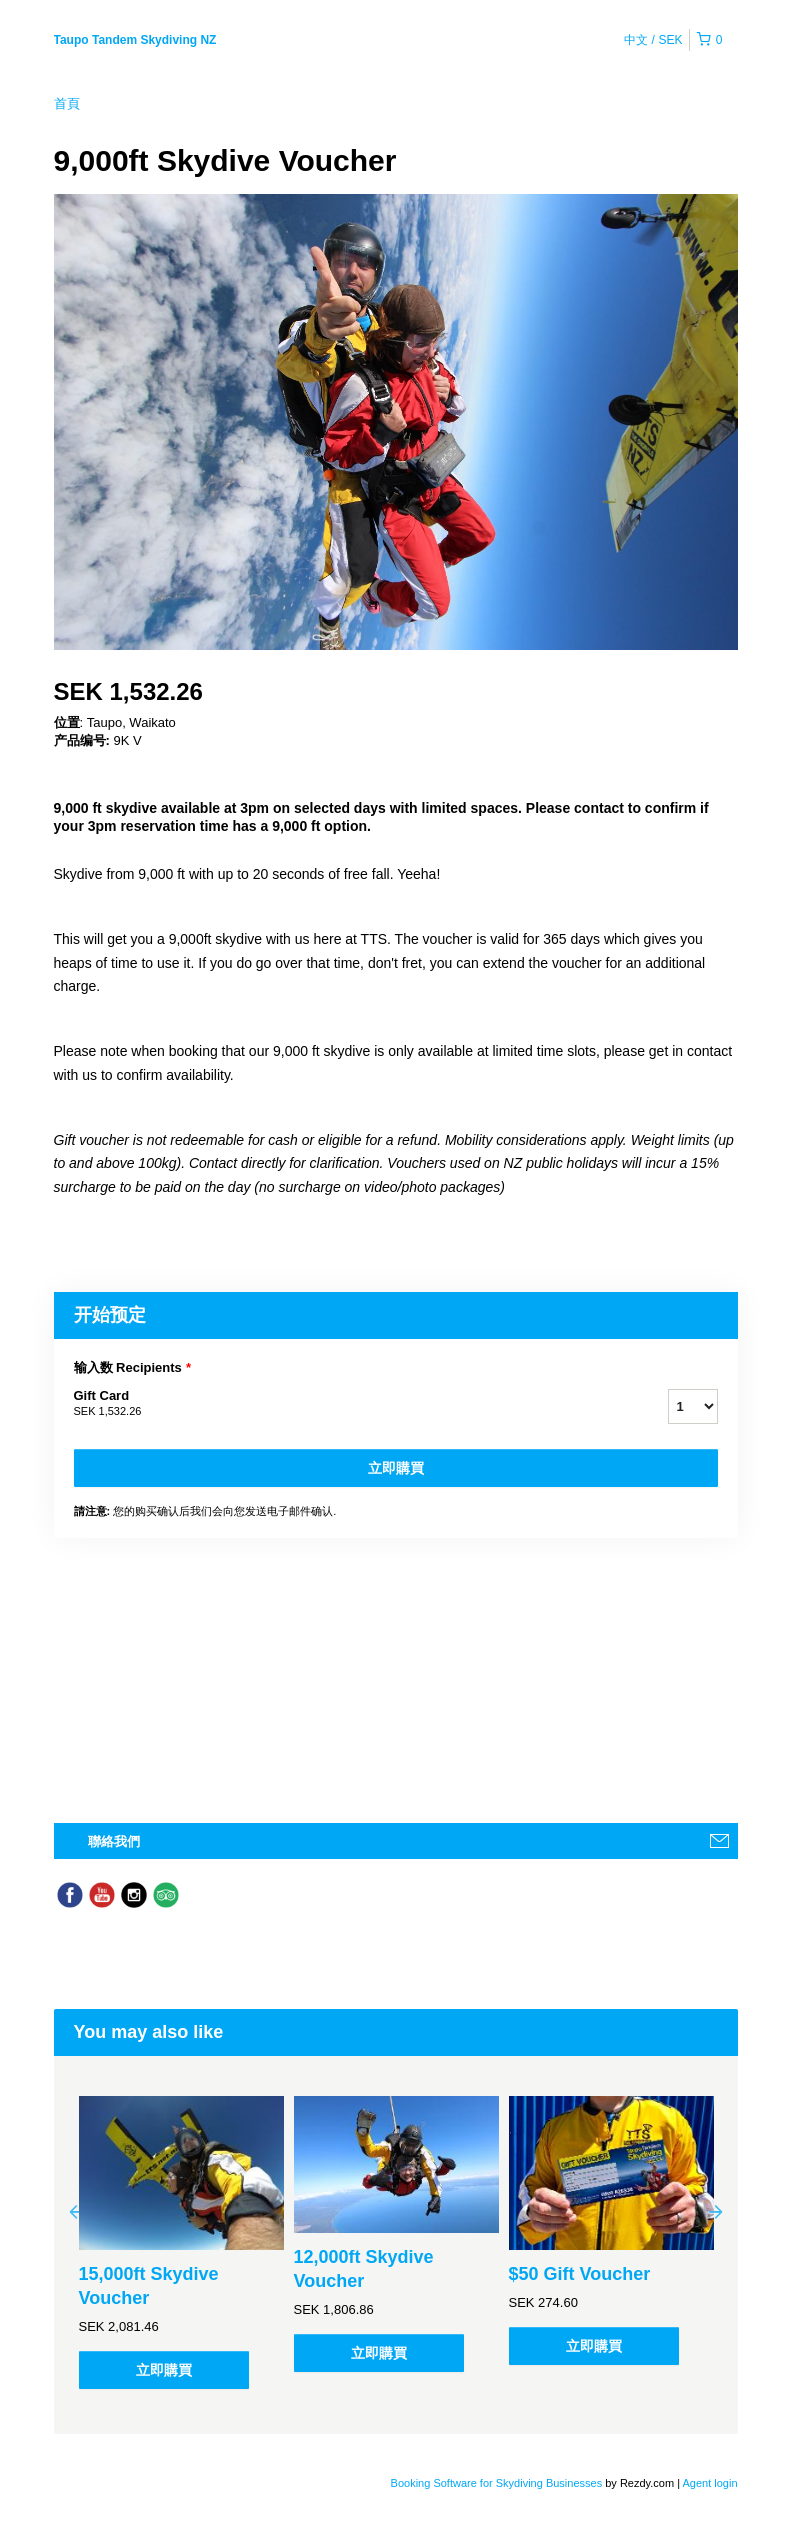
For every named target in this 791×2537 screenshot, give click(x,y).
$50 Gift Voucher (580, 2274)
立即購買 (396, 1468)
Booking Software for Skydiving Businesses (498, 2483)
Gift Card (346, 1404)
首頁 (67, 103)
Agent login (709, 2483)
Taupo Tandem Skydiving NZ (135, 40)
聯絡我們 (114, 1841)
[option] (181, 2242)
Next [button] (716, 2211)
